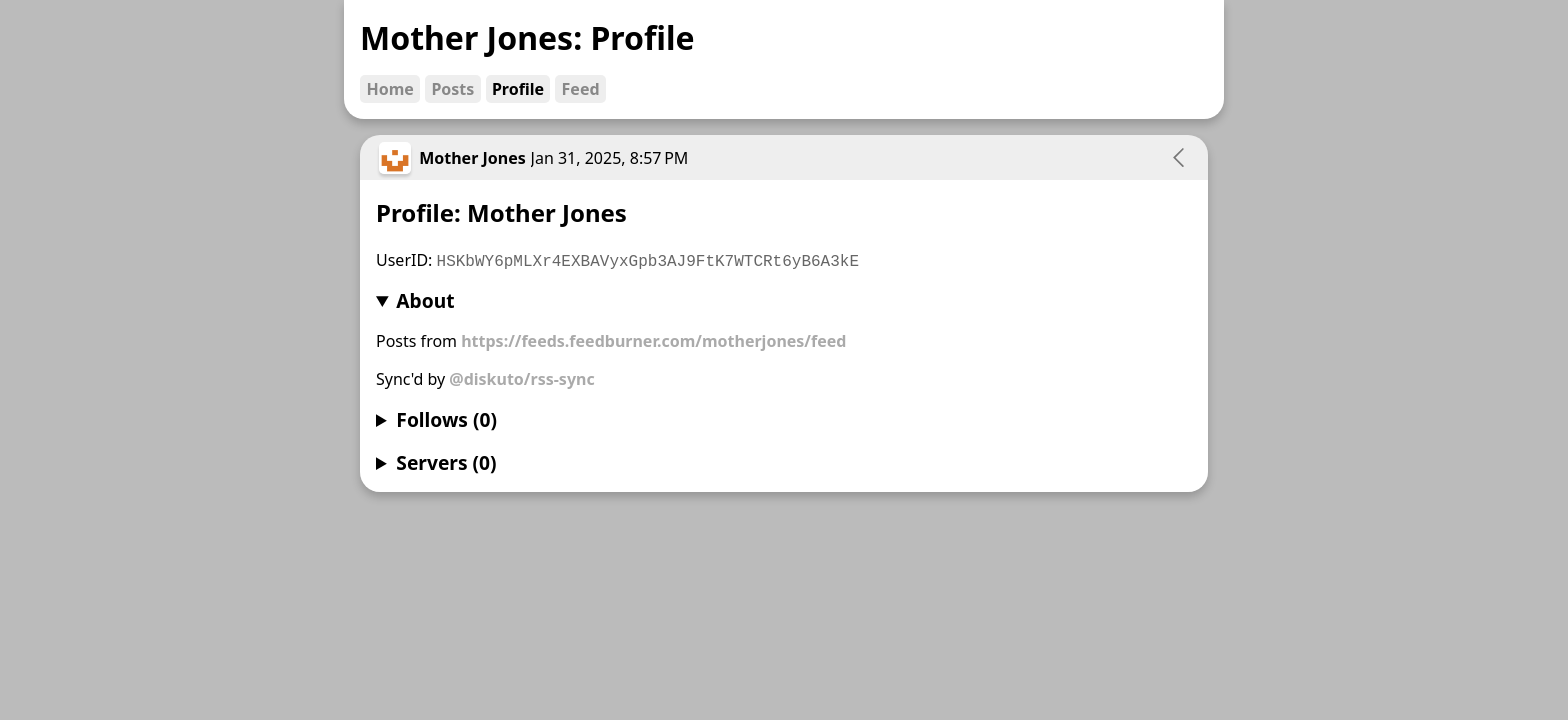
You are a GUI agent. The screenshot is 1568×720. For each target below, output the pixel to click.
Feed (581, 89)
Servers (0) (446, 462)
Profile (518, 89)
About (425, 300)
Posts (452, 89)
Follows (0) (446, 419)
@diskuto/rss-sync (521, 379)
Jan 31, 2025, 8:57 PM (610, 158)
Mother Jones (472, 158)
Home (389, 89)
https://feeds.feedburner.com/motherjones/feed (653, 341)
